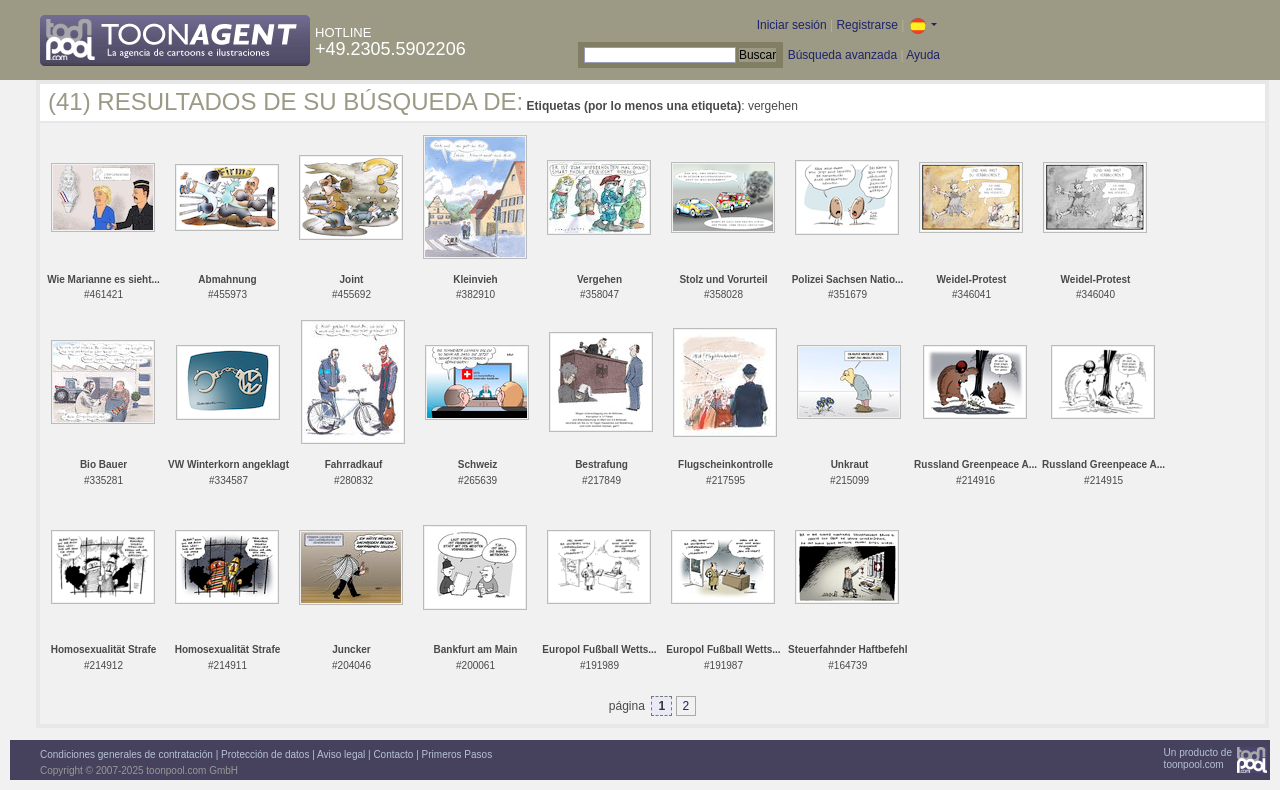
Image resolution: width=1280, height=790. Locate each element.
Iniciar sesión (792, 25)
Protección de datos (265, 754)
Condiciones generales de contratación (126, 754)
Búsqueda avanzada (842, 55)
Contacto (393, 754)
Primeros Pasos (457, 754)
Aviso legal (341, 754)
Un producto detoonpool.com (1198, 758)
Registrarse (866, 25)
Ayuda (923, 55)
